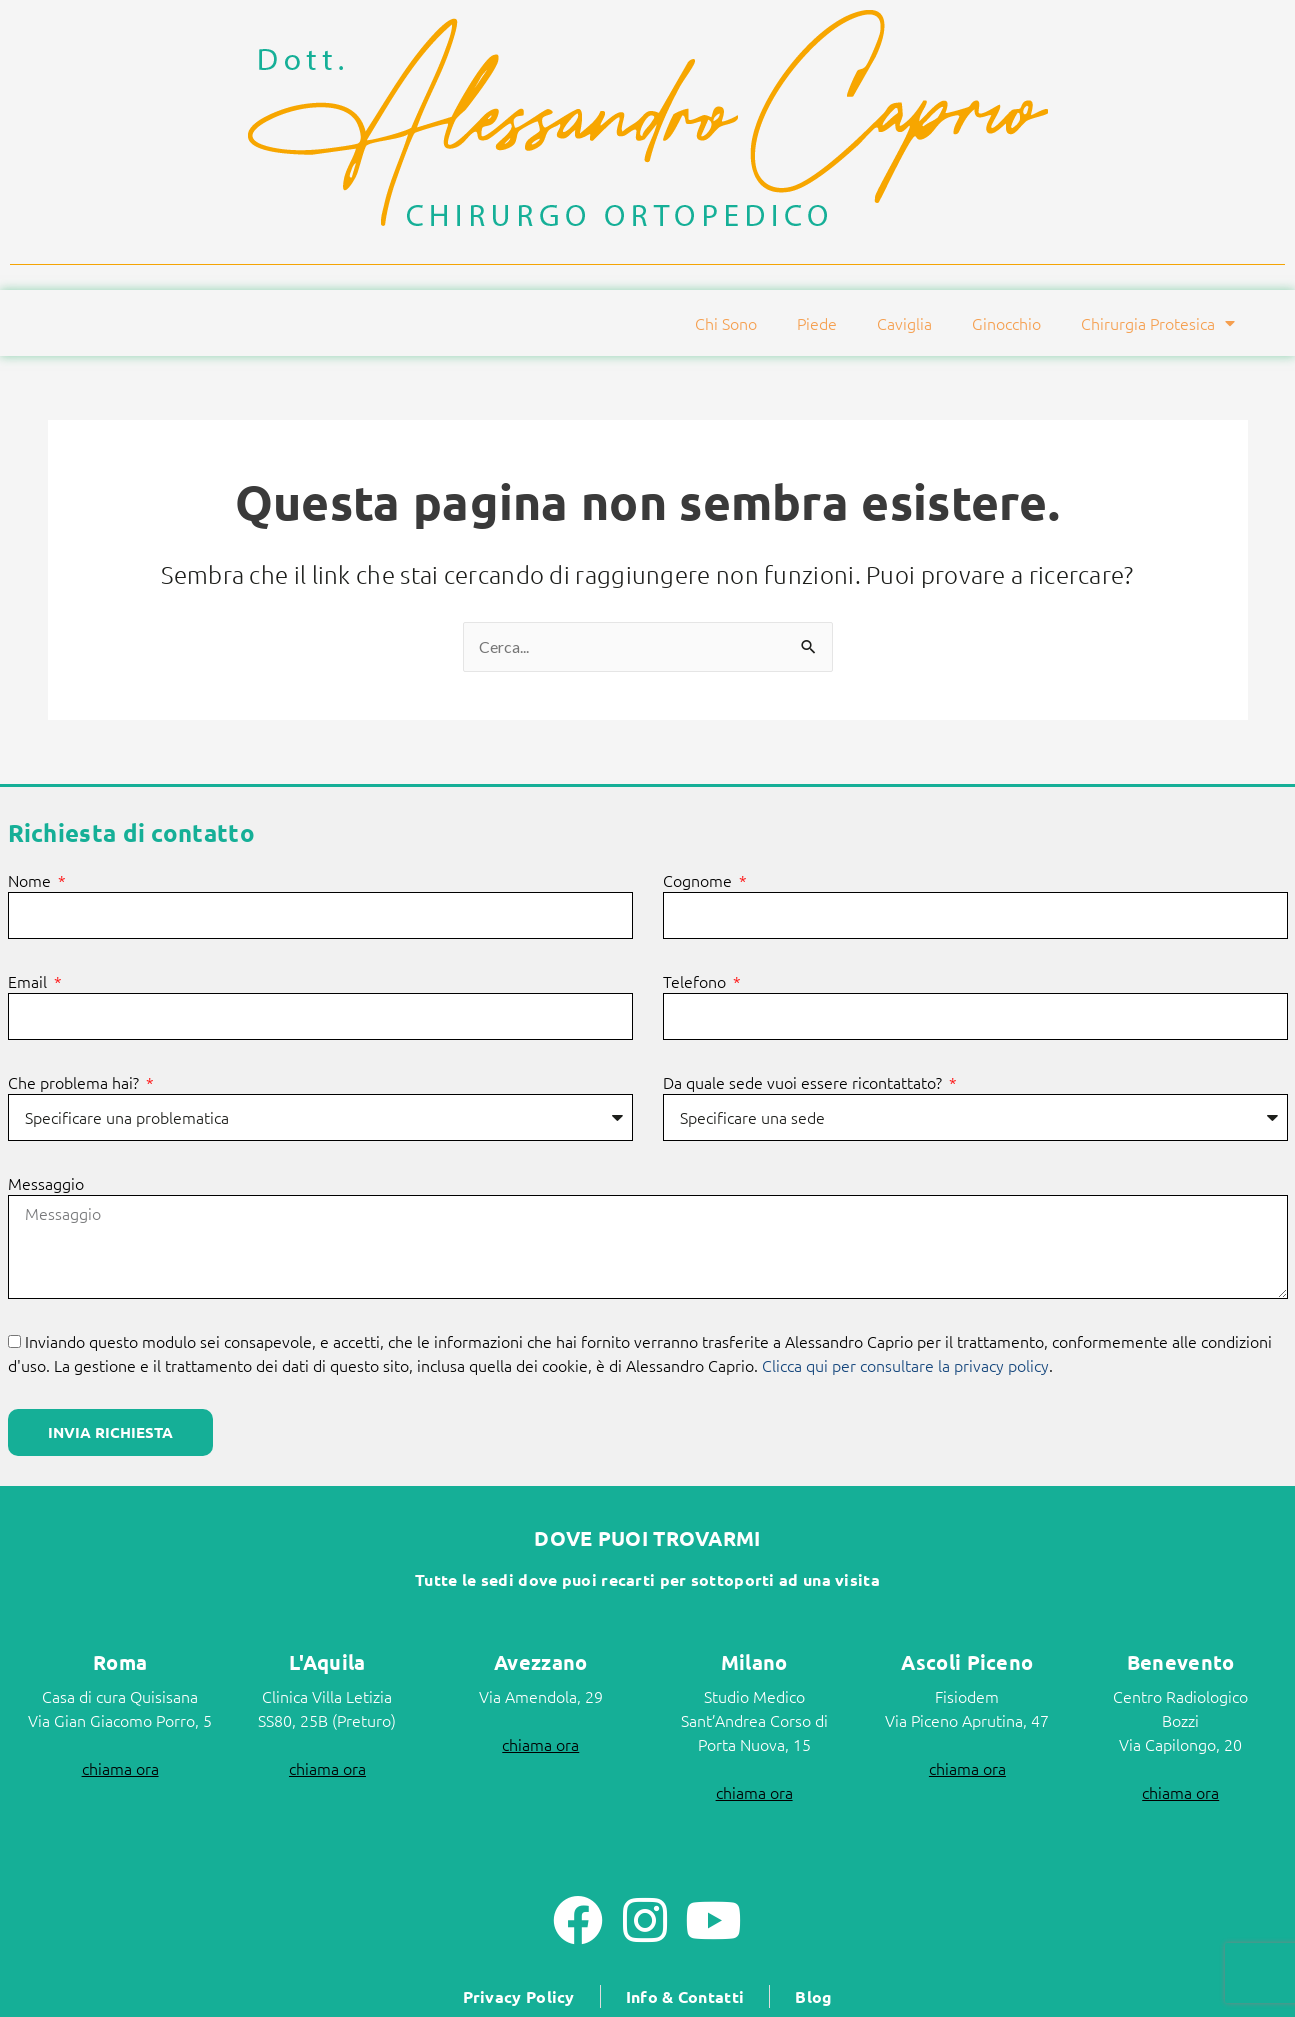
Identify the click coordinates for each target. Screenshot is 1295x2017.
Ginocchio (1006, 323)
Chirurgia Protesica (1158, 323)
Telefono (696, 982)
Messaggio (46, 1184)
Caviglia (904, 323)
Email (29, 982)
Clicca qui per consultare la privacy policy (905, 1365)
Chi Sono (726, 323)
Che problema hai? (75, 1083)
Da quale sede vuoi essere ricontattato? (804, 1083)
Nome (31, 881)
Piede (817, 323)
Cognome (699, 881)
